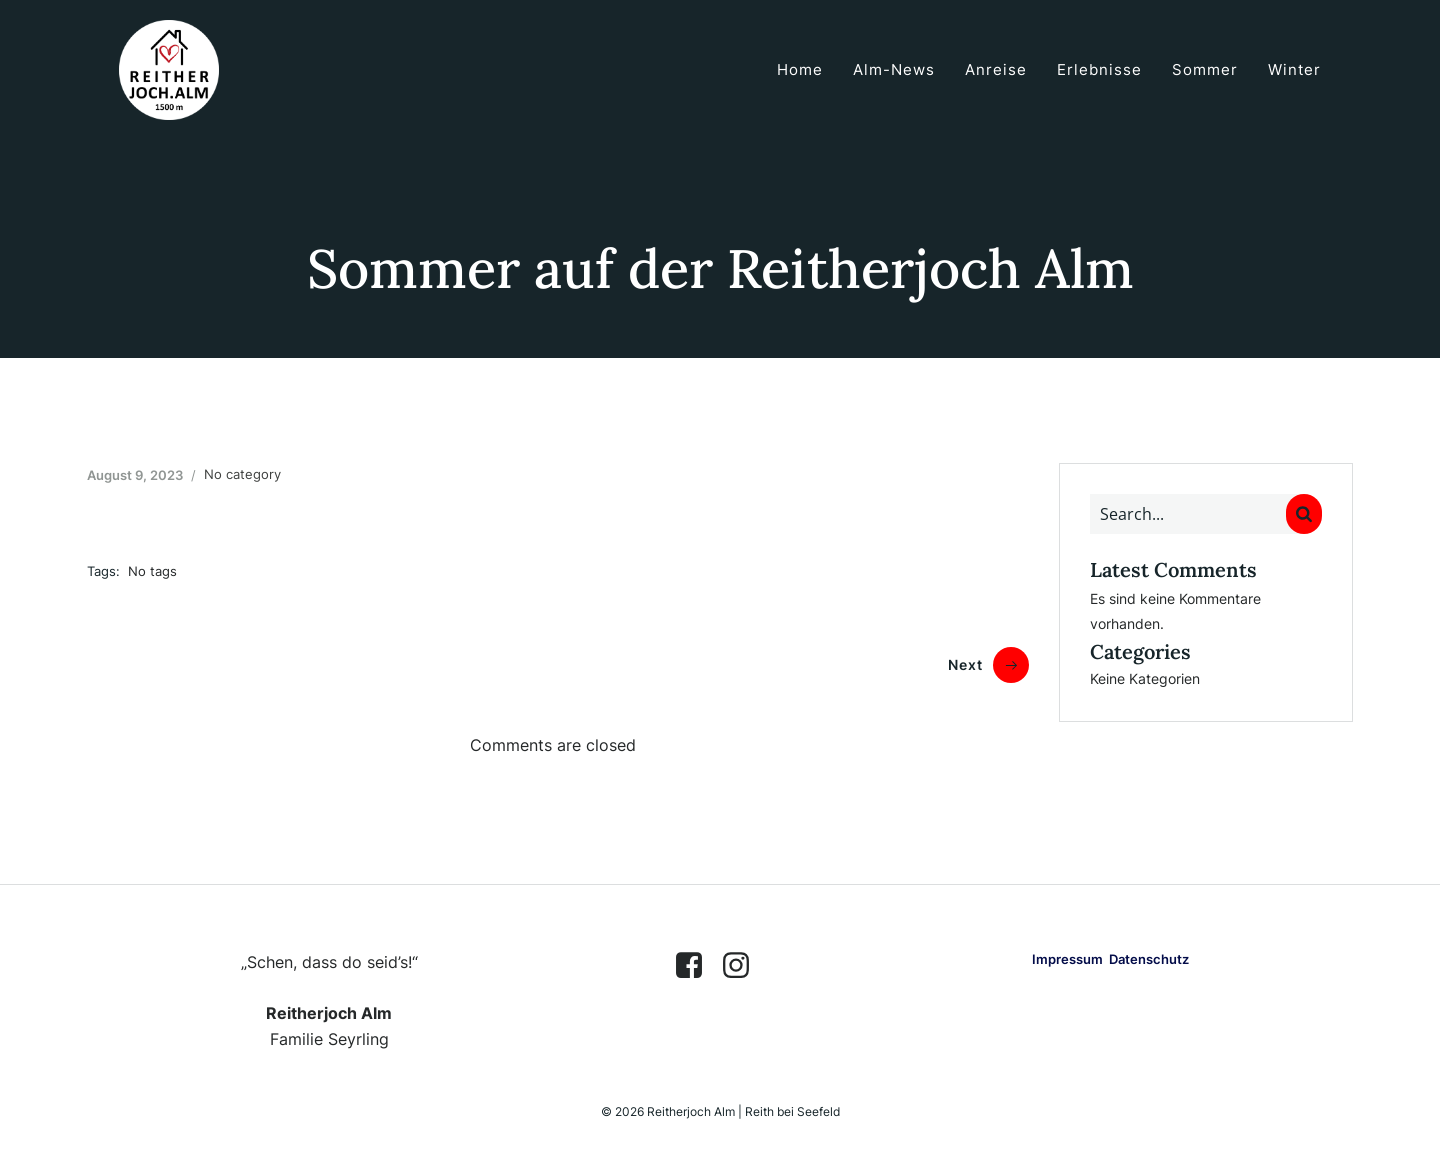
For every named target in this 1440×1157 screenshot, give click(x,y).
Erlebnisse (1099, 69)
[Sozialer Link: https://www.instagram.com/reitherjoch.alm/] (743, 966)
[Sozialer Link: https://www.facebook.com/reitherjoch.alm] (696, 966)
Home (800, 69)
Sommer (1205, 69)
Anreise (996, 69)
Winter (1294, 69)
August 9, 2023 (135, 475)
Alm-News (894, 69)
